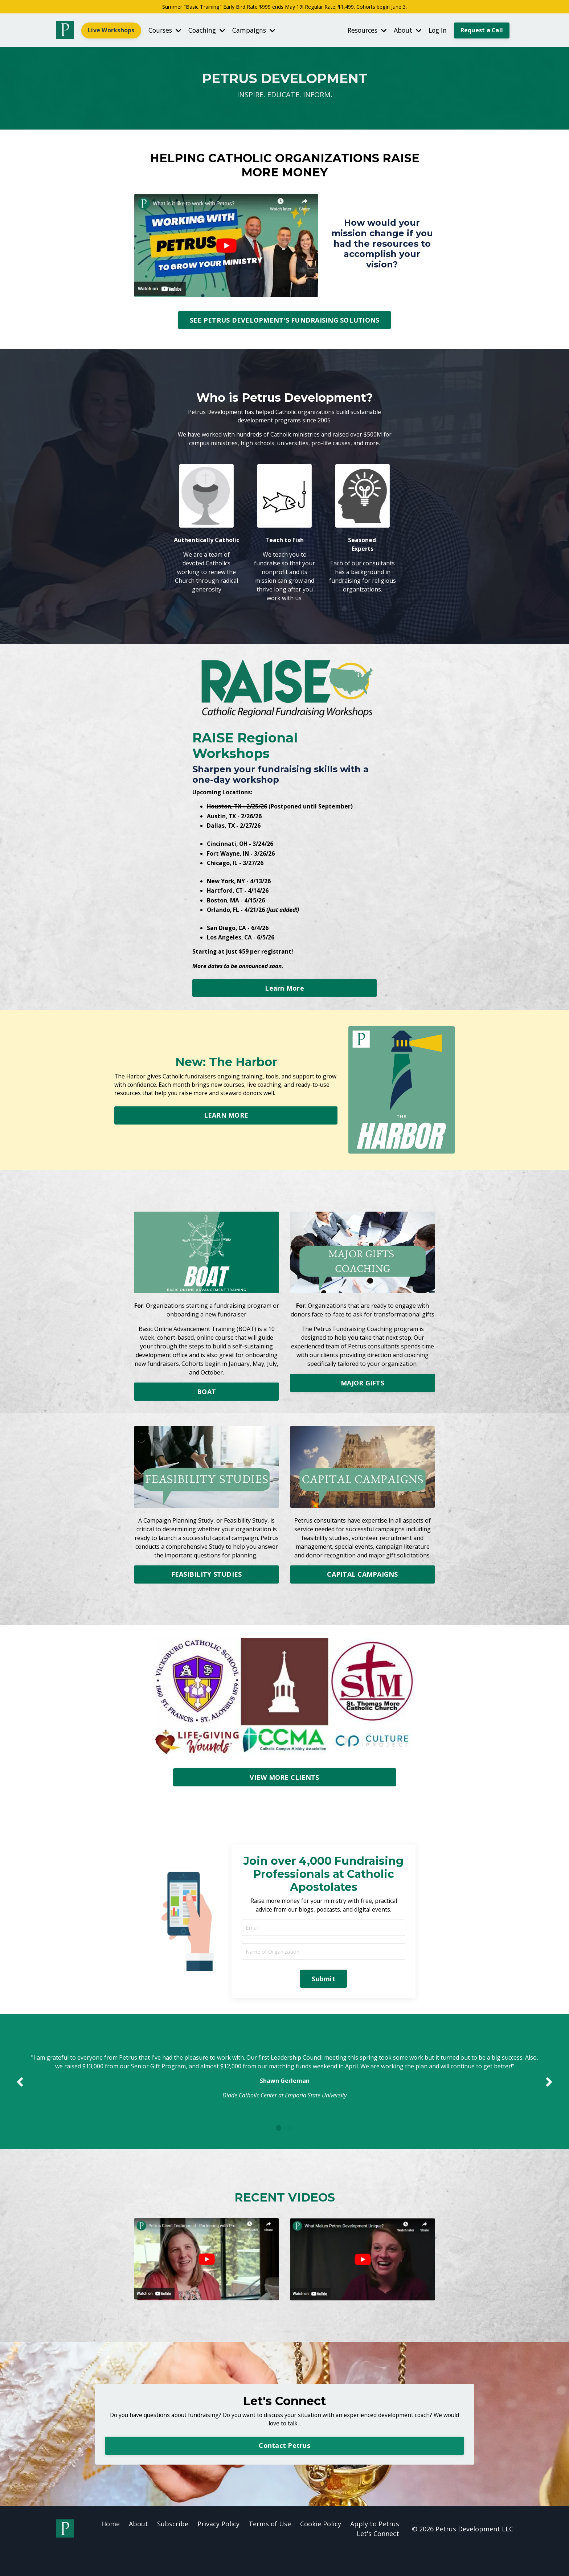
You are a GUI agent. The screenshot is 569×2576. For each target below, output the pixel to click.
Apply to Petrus (374, 2548)
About (405, 31)
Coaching (210, 31)
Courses (166, 31)
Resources (363, 31)
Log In (436, 31)
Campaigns (258, 31)
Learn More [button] (284, 994)
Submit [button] (323, 1987)
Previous (20, 2097)
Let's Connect (378, 2558)
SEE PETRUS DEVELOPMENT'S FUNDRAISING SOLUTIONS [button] (285, 320)
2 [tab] (290, 2150)
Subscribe (172, 2548)
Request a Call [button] (481, 31)
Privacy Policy (218, 2548)
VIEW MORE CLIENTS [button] (284, 1783)
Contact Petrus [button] (284, 2469)
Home (110, 2548)
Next (549, 2097)
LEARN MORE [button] (226, 1122)
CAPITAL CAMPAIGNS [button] (362, 1580)
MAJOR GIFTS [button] (362, 1389)
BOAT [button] (206, 1397)
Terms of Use (270, 2548)
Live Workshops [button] (111, 31)
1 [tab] (278, 2150)
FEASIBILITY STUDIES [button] (206, 1580)
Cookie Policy (320, 2548)
